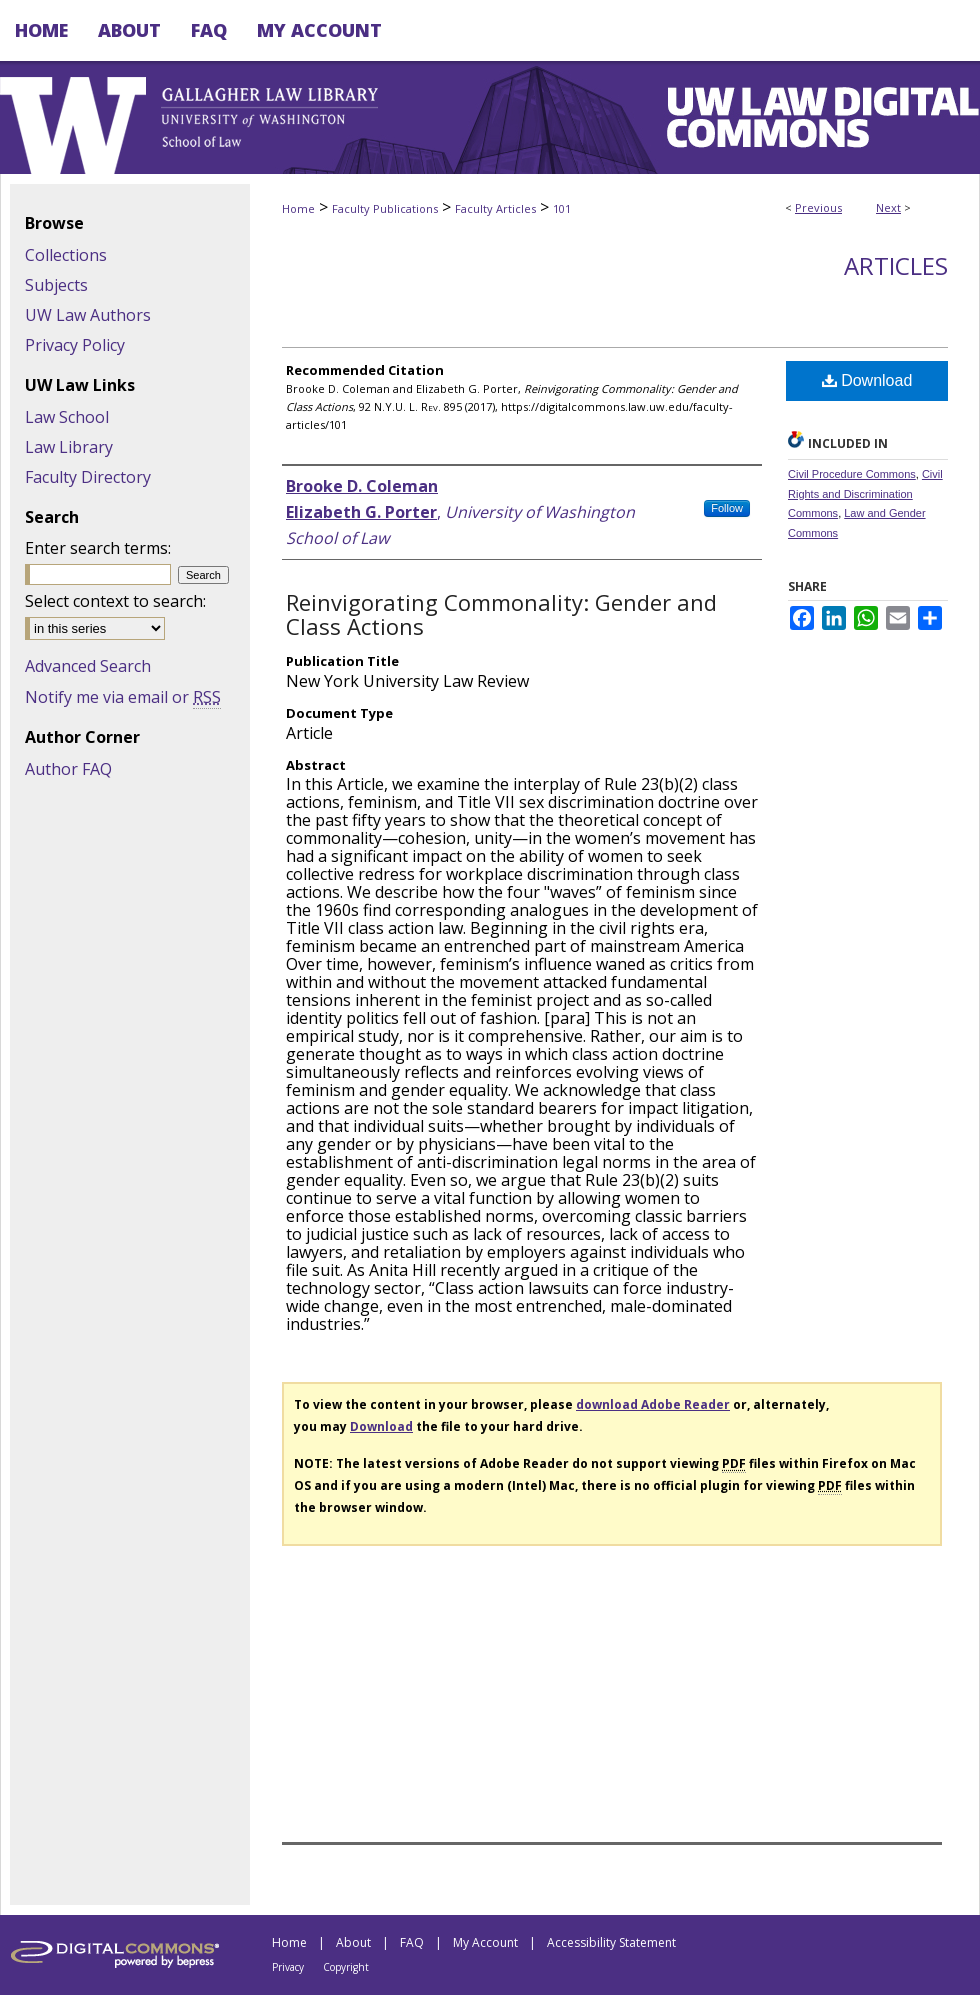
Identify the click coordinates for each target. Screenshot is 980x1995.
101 (562, 208)
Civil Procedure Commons (852, 474)
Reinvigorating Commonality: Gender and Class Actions (501, 614)
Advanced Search (88, 666)
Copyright (346, 1967)
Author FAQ (68, 769)
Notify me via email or (123, 697)
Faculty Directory (88, 477)
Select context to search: (115, 601)
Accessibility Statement (611, 1942)
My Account (485, 1942)
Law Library (69, 447)
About (353, 1942)
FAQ (412, 1942)
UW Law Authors (88, 315)
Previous (818, 207)
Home (298, 208)
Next (888, 207)
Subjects (56, 285)
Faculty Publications (385, 208)
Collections (66, 255)
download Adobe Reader (653, 1404)
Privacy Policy (75, 345)
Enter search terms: (98, 548)
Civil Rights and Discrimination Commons (865, 494)
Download (867, 380)
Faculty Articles (495, 208)
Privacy (288, 1967)
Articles (896, 265)
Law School (67, 417)
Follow (727, 508)
